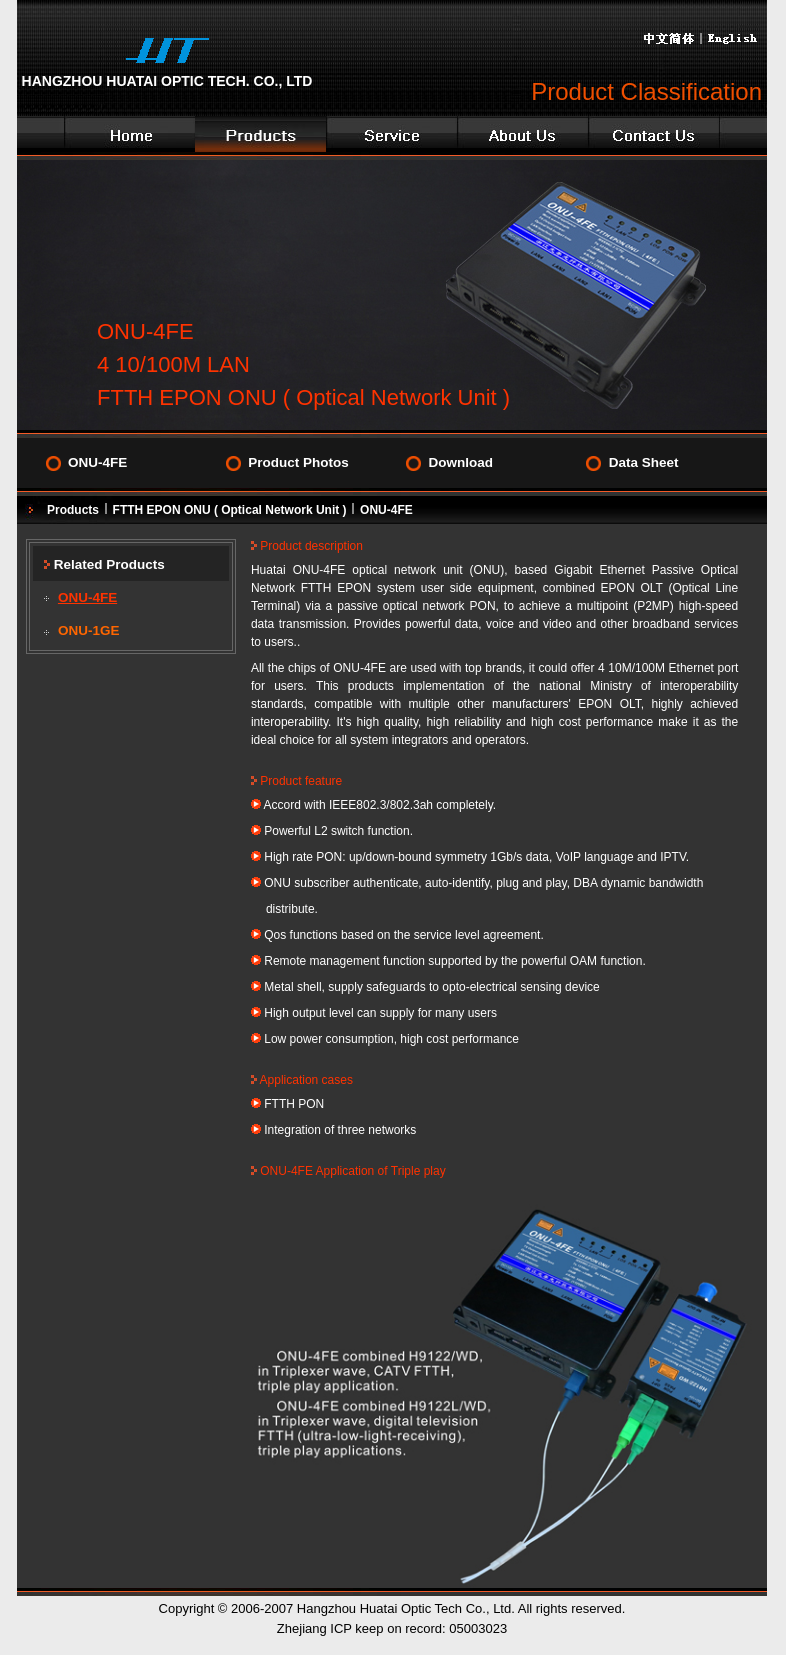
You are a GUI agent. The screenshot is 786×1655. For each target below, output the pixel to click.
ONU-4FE (97, 462)
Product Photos (298, 462)
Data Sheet (644, 462)
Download (460, 462)
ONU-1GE (89, 630)
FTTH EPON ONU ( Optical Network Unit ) (230, 510)
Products (73, 510)
